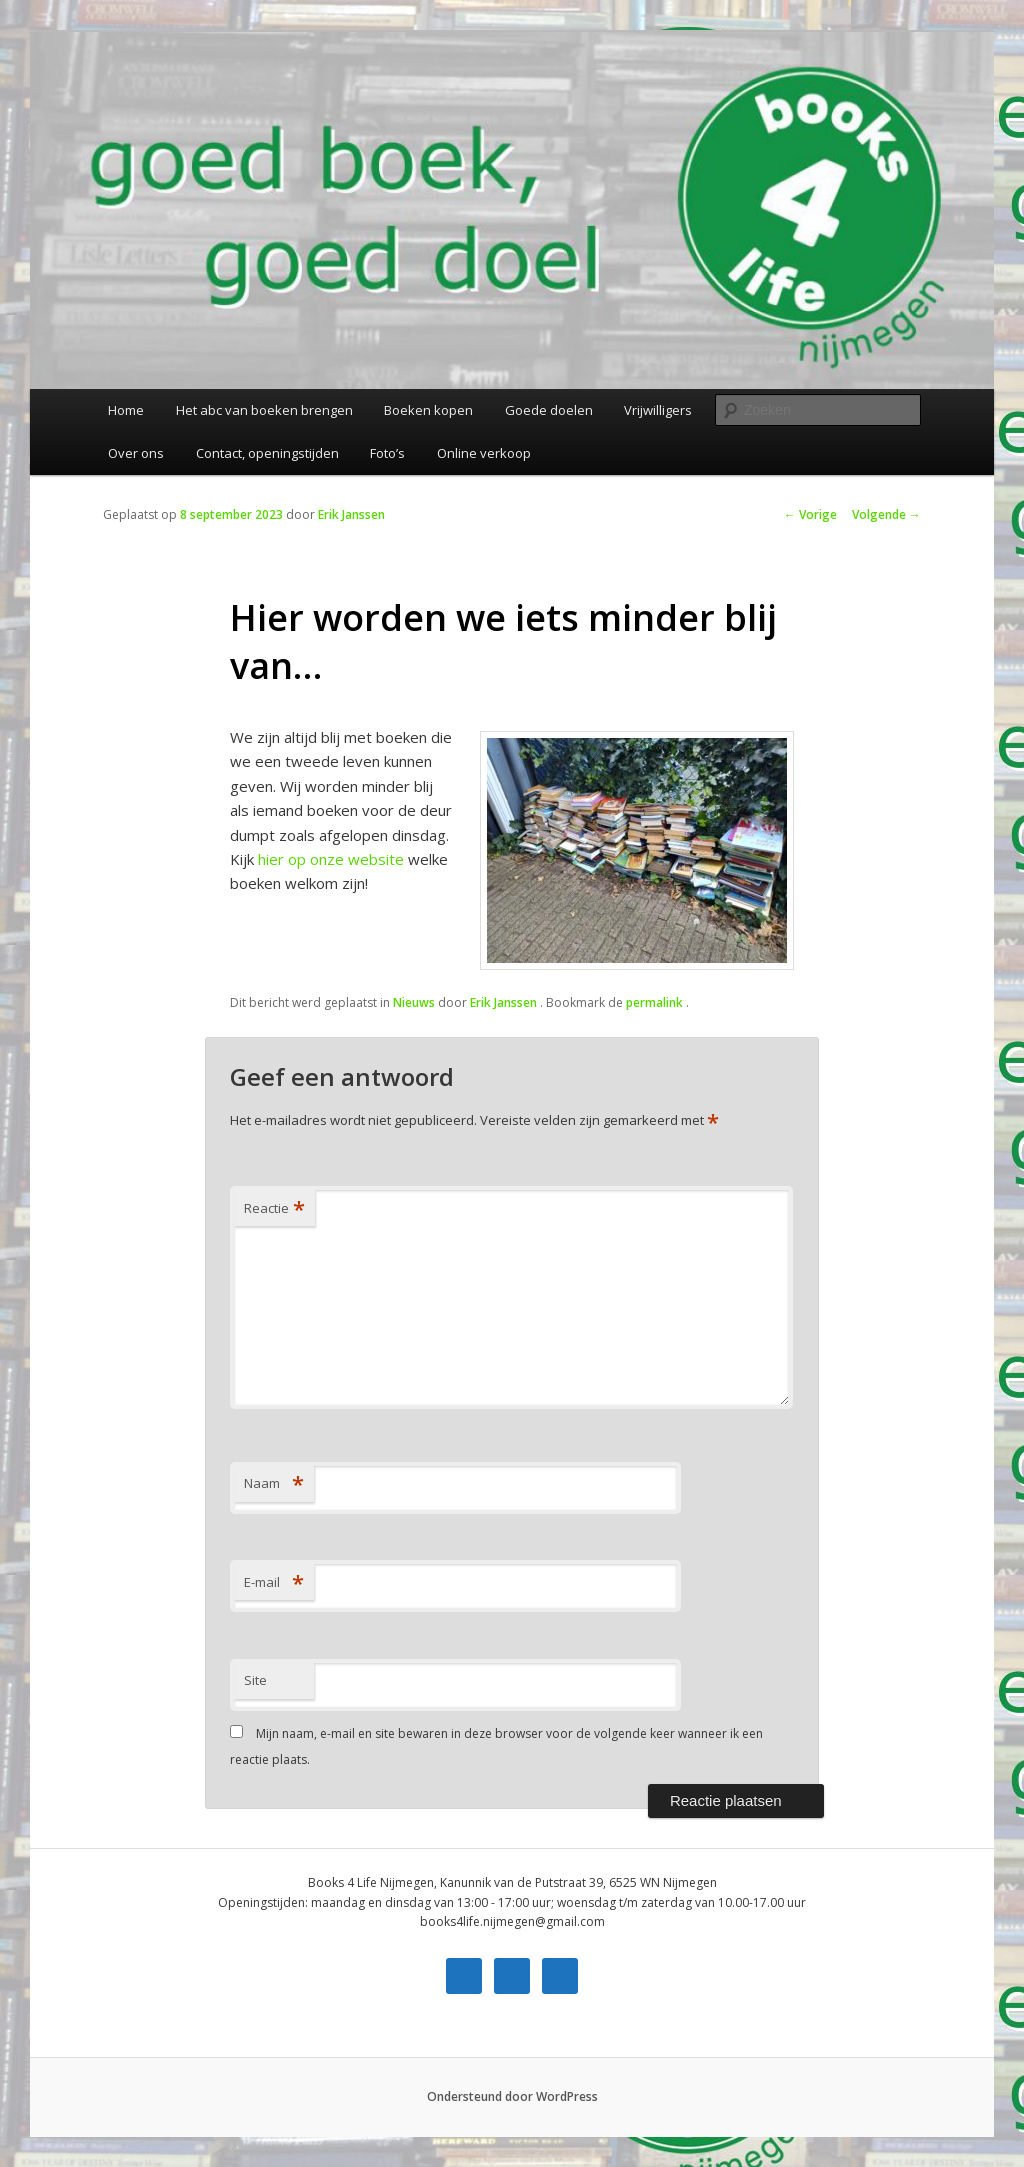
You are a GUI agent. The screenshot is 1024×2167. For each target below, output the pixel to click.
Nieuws (414, 1002)
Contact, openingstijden (267, 453)
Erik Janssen (351, 514)
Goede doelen (549, 410)
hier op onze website (331, 859)
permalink (656, 1002)
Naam (274, 1483)
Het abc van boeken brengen (264, 410)
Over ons (136, 453)
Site (255, 1680)
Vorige (810, 514)
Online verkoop (484, 453)
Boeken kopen (428, 410)
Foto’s (387, 453)
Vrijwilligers (658, 410)
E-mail (274, 1582)
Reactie (274, 1208)
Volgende (886, 514)
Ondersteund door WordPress (512, 2096)
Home (126, 410)
